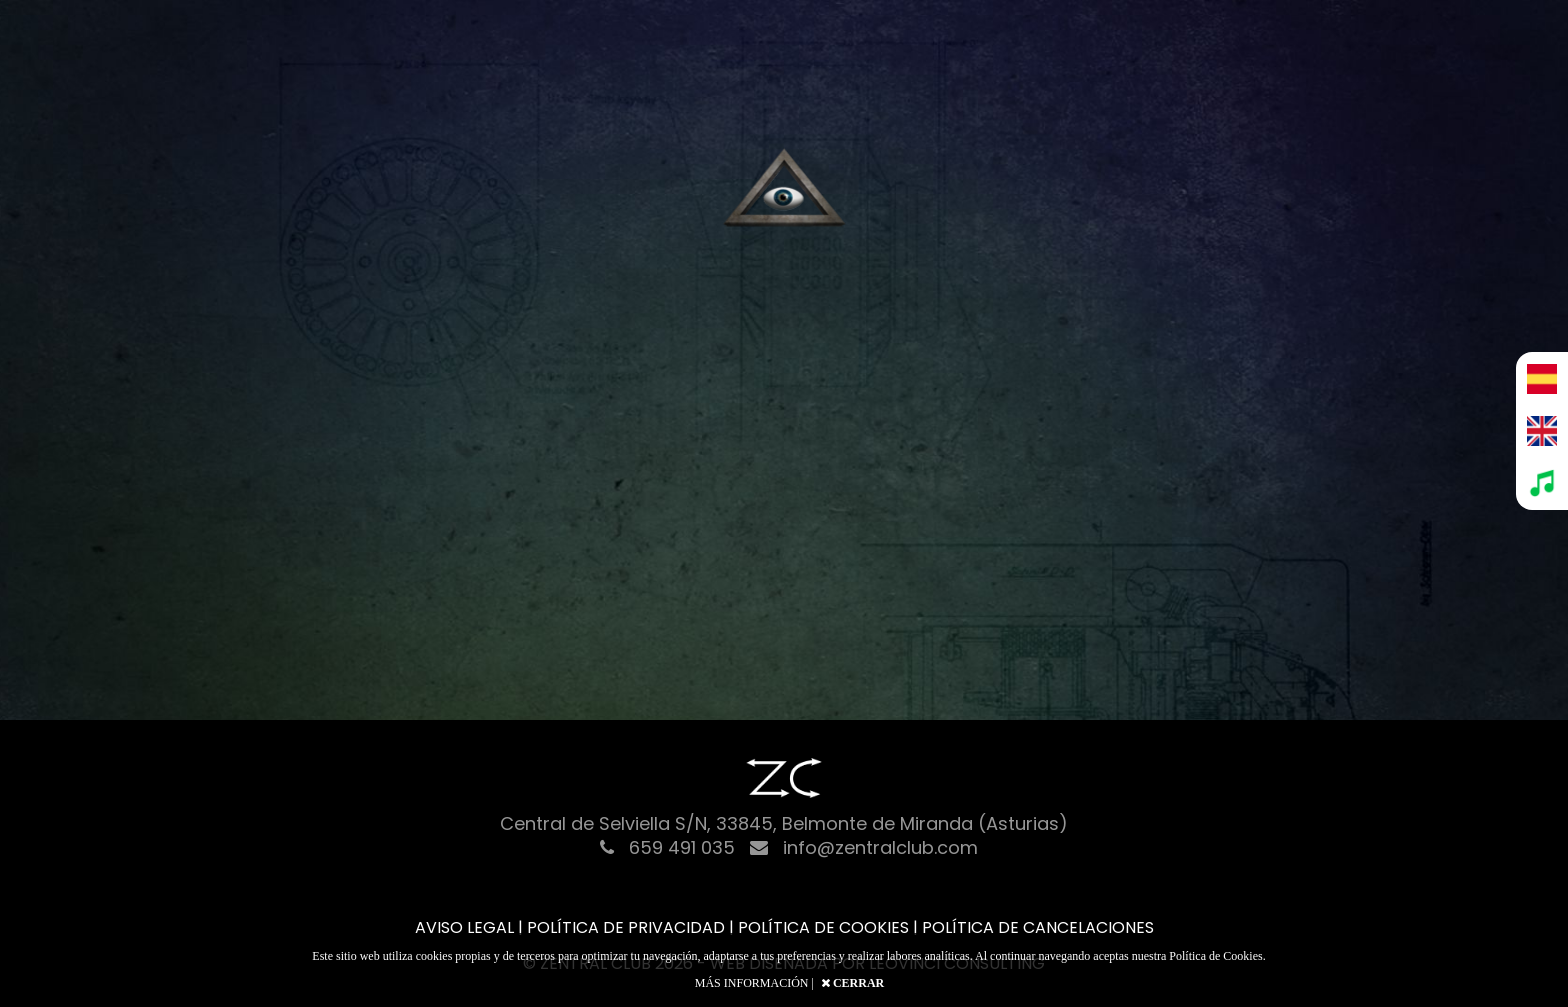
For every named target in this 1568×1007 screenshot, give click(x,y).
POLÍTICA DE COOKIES (823, 927)
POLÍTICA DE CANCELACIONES (1038, 927)
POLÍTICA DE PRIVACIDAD (626, 927)
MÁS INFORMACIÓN (752, 983)
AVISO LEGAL (464, 927)
